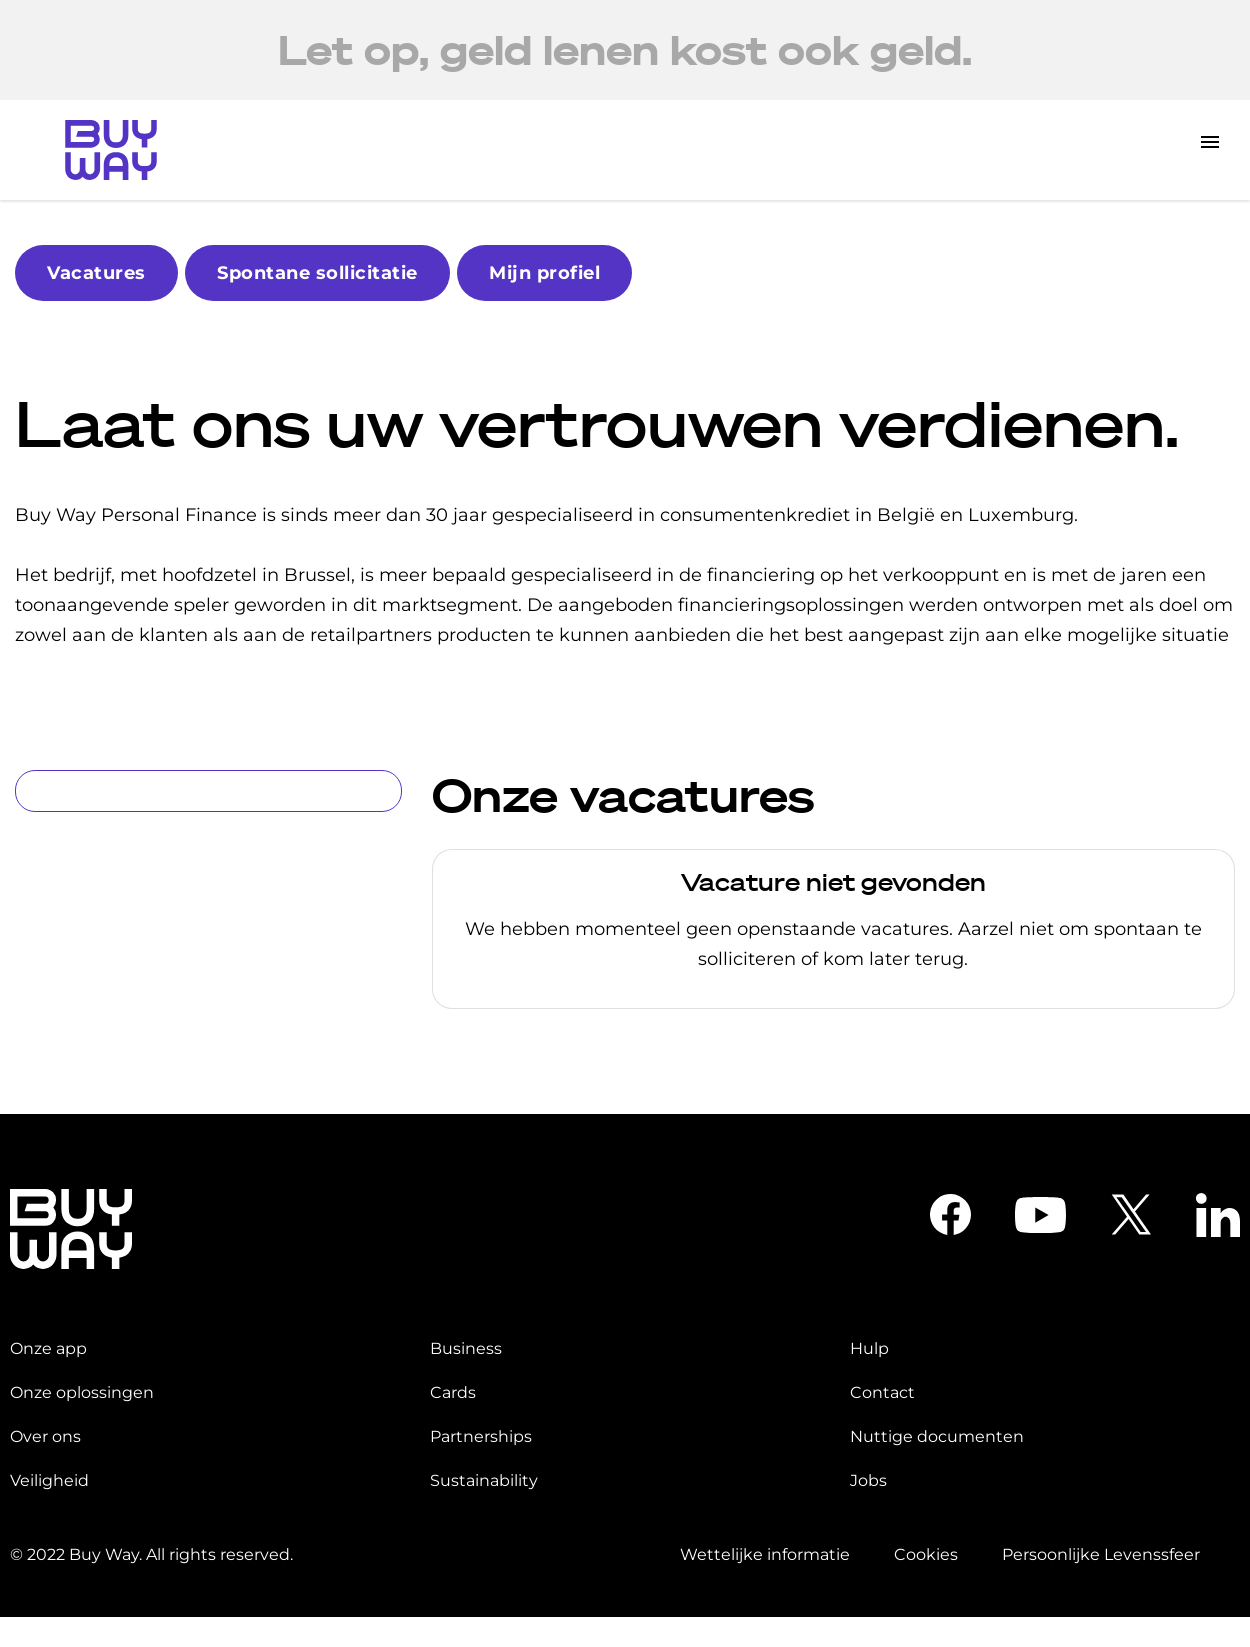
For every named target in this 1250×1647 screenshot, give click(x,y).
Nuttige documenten (937, 1436)
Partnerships (481, 1436)
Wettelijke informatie (765, 1554)
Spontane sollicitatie (317, 273)
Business (466, 1348)
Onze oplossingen (82, 1392)
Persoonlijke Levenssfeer (1101, 1554)
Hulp (869, 1348)
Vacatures (96, 273)
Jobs (868, 1480)
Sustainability (484, 1480)
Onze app (48, 1348)
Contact (882, 1392)
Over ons (45, 1436)
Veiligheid (49, 1480)
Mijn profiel (544, 273)
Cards (453, 1392)
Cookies (926, 1554)
